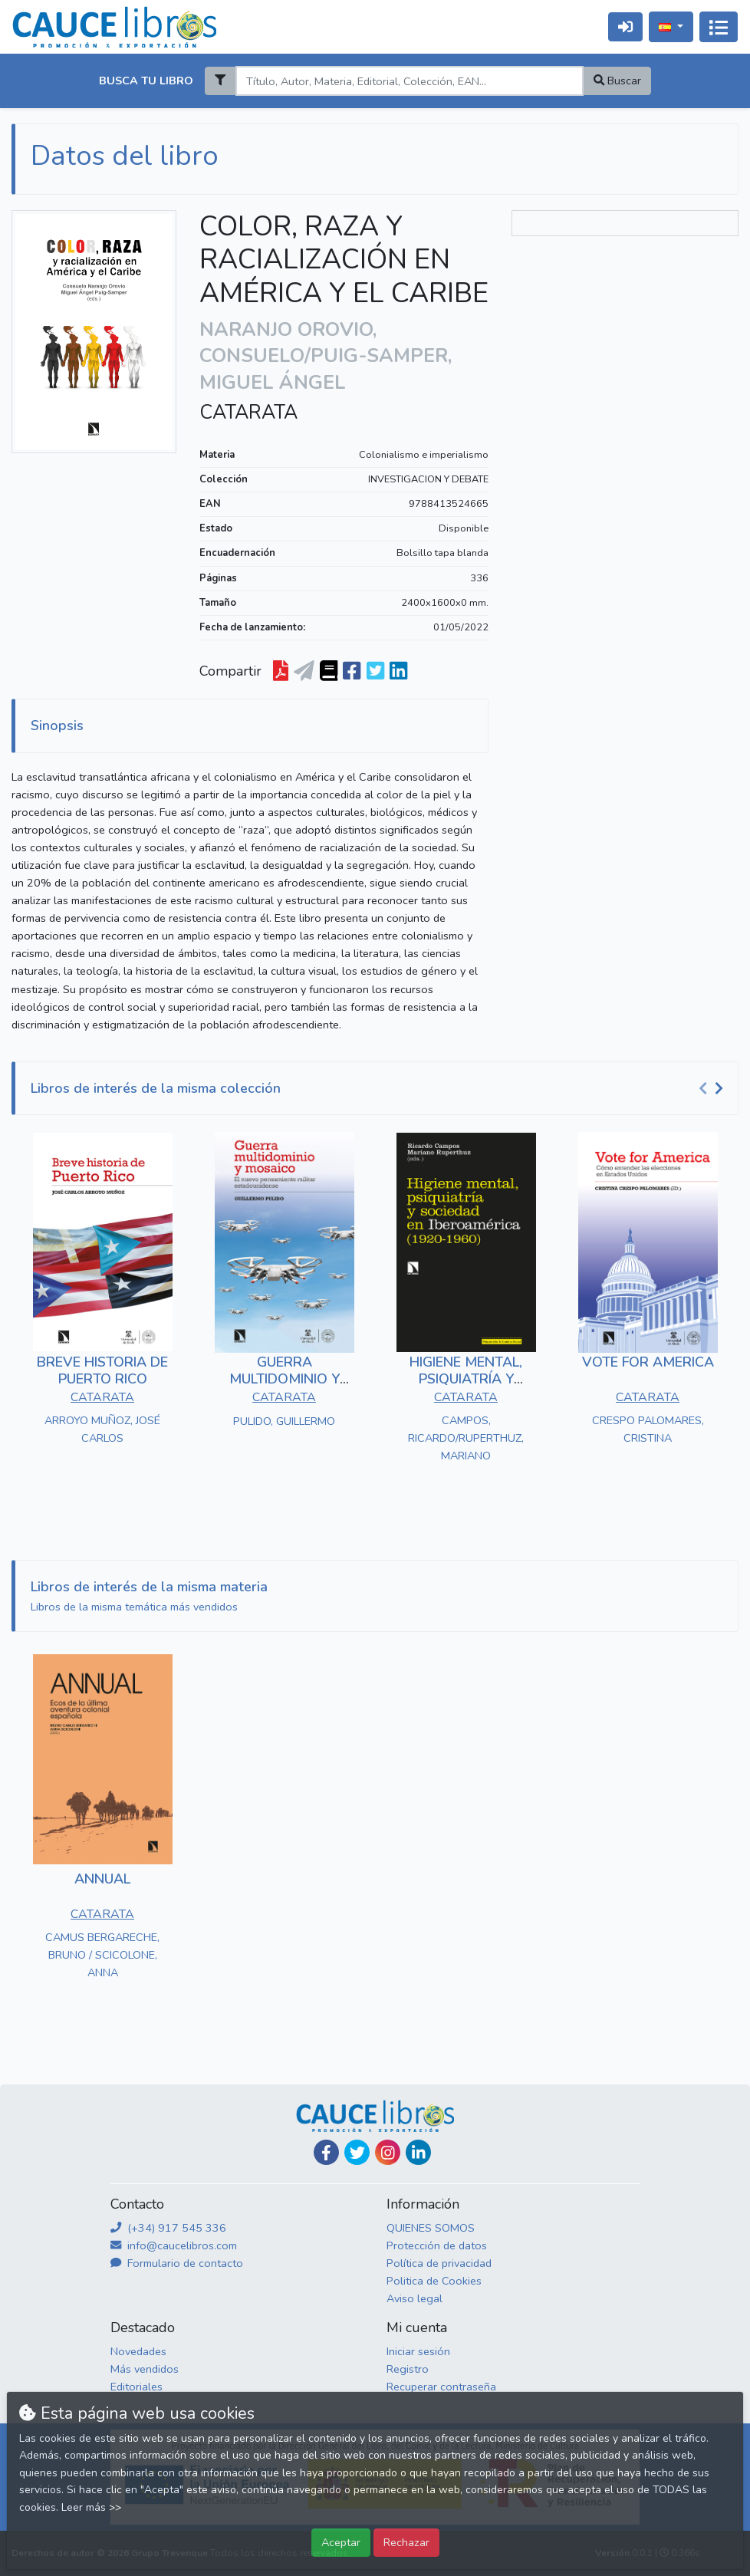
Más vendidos (144, 2369)
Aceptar (340, 2542)
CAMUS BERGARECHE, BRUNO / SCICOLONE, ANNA (102, 1955)
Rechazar (406, 2542)
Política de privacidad (439, 2263)
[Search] (409, 81)
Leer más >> (91, 2507)
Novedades (138, 2351)
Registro (408, 2369)
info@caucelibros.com (173, 2245)
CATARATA (248, 412)
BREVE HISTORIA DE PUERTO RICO (102, 1370)
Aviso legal (414, 2298)
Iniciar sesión (418, 2351)
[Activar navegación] (718, 27)
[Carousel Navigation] (713, 1088)
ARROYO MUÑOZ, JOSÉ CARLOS (102, 1429)
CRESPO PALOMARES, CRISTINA (648, 1429)
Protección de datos (437, 2245)
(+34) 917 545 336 (168, 2227)
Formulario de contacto (176, 2263)
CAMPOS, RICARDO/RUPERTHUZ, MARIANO (466, 1438)
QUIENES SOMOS (431, 2227)
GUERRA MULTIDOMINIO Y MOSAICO (284, 1378)
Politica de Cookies (434, 2280)
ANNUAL (102, 1879)
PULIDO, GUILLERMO (284, 1421)
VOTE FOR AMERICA (648, 1362)
